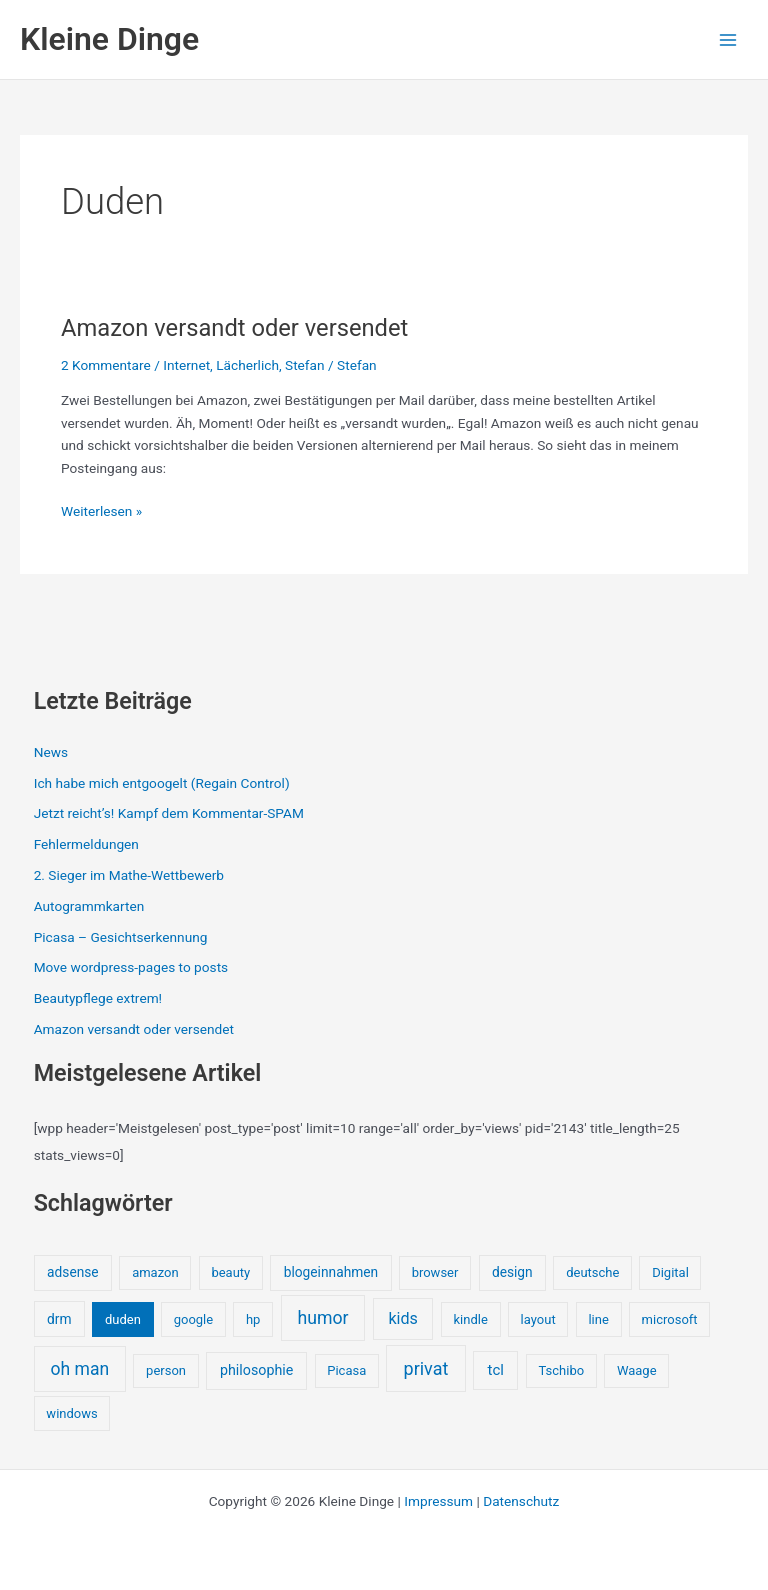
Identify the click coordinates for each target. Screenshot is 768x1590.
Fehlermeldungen (86, 844)
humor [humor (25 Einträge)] (322, 1318)
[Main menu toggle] (728, 39)
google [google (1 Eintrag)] (193, 1319)
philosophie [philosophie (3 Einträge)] (256, 1370)
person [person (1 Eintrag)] (166, 1370)
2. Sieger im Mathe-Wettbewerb (129, 875)
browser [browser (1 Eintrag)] (435, 1272)
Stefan (305, 365)
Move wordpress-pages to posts (131, 967)
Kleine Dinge (109, 39)
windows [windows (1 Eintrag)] (71, 1413)
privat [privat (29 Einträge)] (426, 1368)
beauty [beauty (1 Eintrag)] (230, 1272)
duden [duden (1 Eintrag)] (123, 1319)
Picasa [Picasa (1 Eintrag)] (346, 1370)
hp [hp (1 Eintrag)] (253, 1319)
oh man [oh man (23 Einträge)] (79, 1369)
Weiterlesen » (101, 511)
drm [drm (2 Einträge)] (59, 1319)
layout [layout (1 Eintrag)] (538, 1319)
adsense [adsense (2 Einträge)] (73, 1272)
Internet (186, 365)
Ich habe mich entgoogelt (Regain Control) (162, 783)
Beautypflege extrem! (98, 998)
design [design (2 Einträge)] (512, 1272)
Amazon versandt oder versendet (234, 328)
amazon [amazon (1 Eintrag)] (155, 1272)
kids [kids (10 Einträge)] (403, 1318)
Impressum (438, 1501)
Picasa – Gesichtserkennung (121, 937)
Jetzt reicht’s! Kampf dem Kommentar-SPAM (169, 813)
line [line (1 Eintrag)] (598, 1319)
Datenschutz (521, 1501)
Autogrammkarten (89, 906)
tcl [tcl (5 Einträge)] (496, 1370)
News (51, 752)
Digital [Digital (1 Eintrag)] (670, 1272)
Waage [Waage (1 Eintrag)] (637, 1370)
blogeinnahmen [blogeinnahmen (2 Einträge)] (331, 1272)
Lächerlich (247, 365)
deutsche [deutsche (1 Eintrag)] (592, 1272)
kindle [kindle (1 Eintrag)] (471, 1319)
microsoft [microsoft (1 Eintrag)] (670, 1319)
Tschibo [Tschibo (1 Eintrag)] (562, 1370)
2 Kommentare (106, 365)
